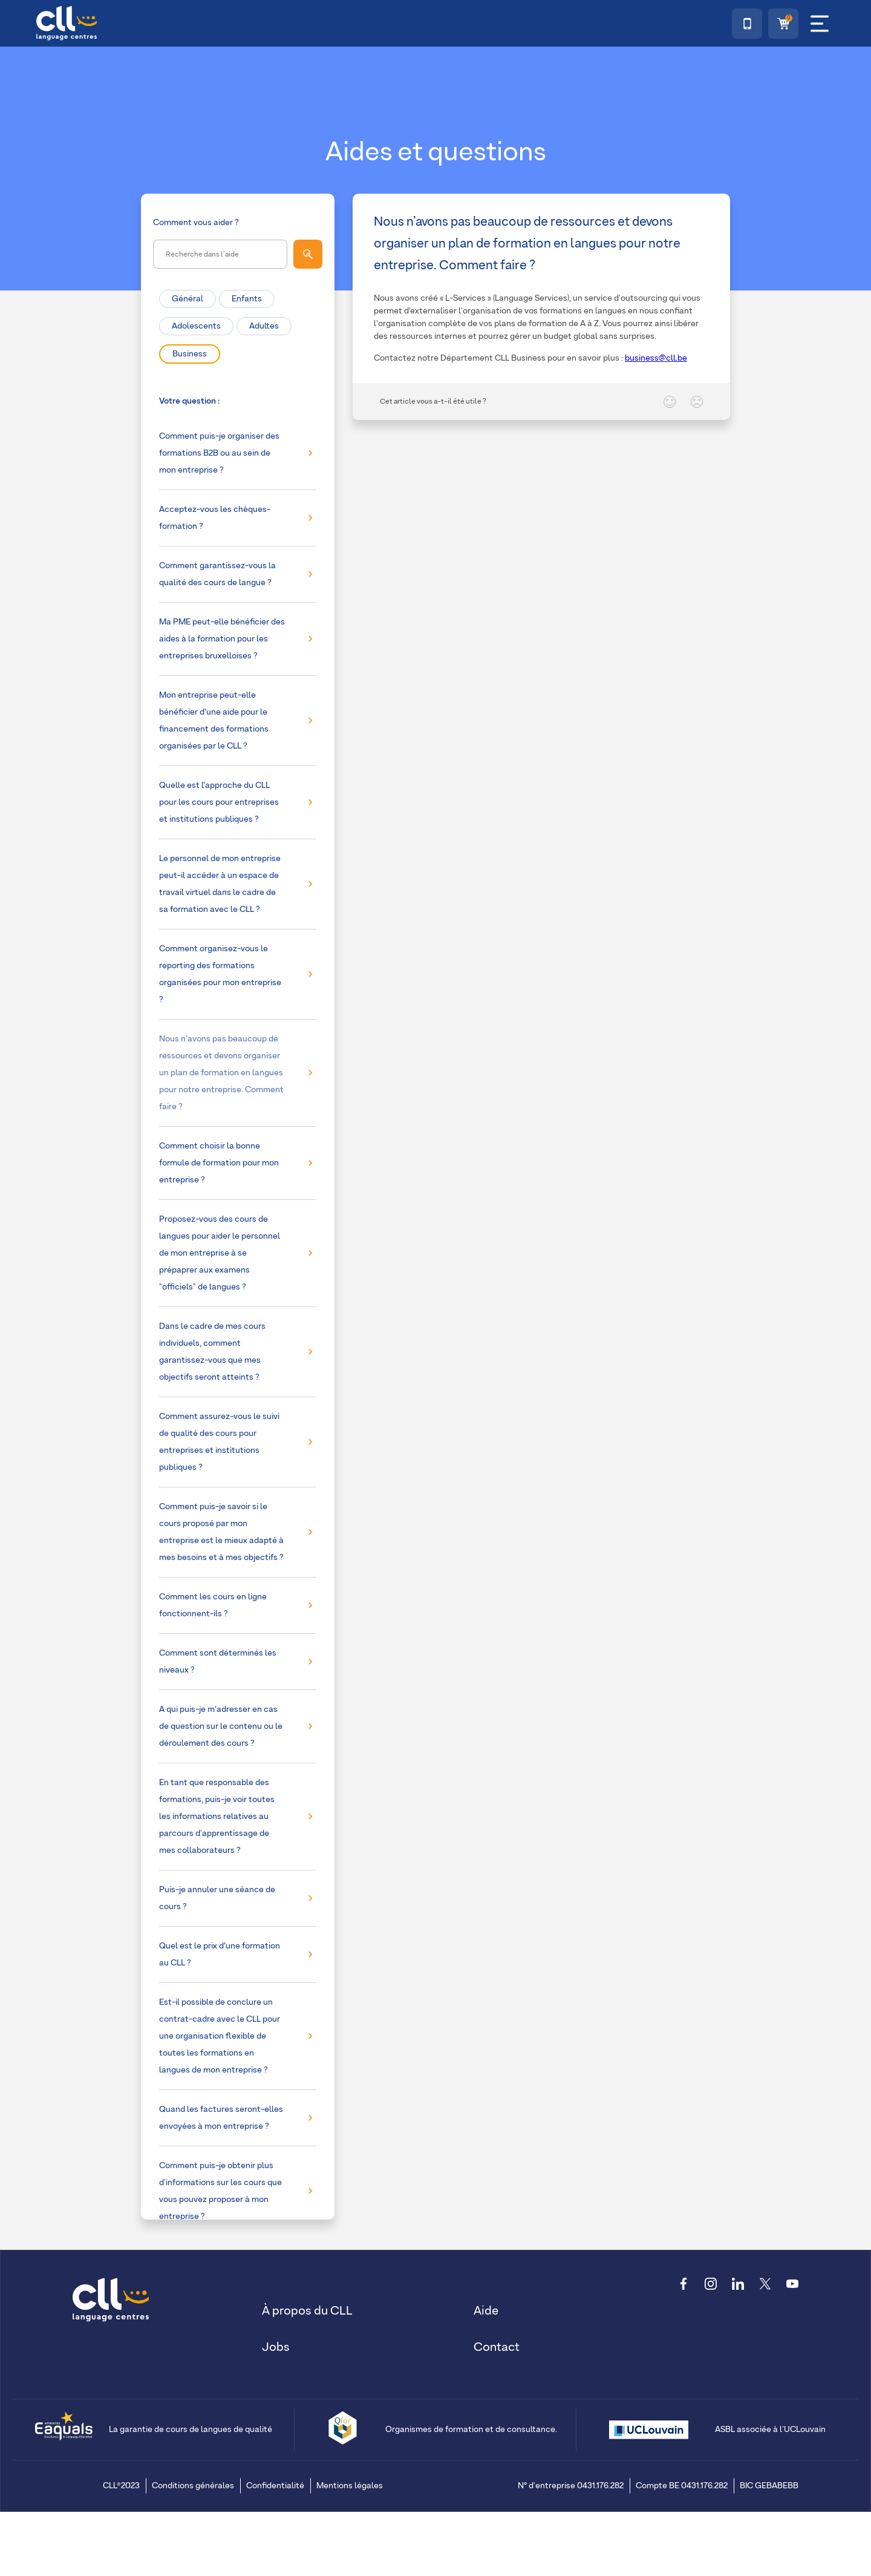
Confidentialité (275, 2486)
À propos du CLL (307, 2311)
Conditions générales (193, 2486)
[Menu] (819, 23)
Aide (486, 2311)
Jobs (276, 2347)
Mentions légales (349, 2486)
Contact (497, 2347)
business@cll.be (656, 358)
